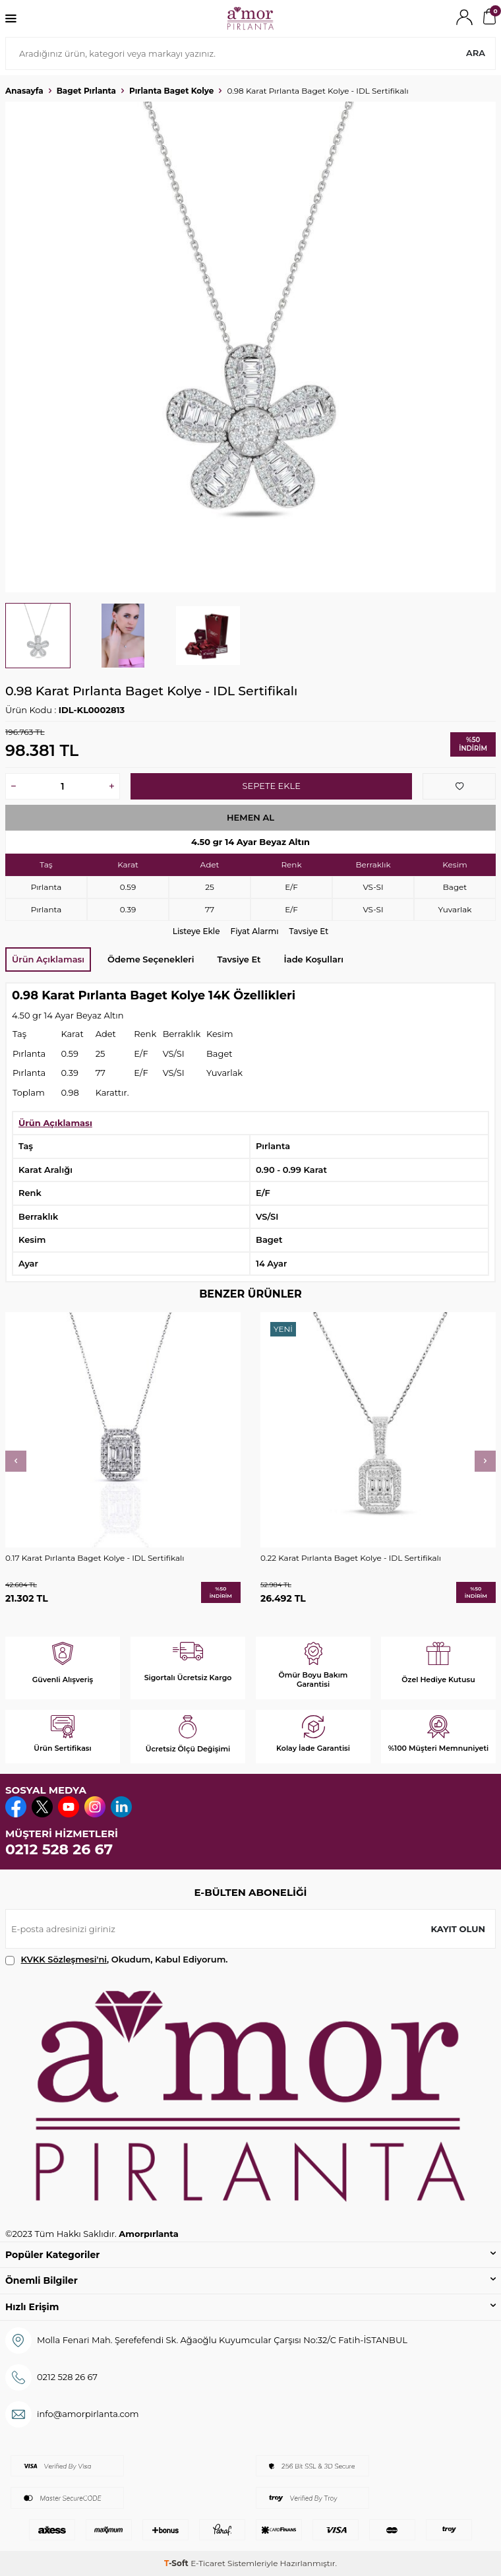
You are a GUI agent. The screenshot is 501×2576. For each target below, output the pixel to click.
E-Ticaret (208, 2563)
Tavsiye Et (309, 931)
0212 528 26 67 (59, 1849)
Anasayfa (24, 91)
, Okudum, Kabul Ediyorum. (116, 1959)
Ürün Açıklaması (48, 959)
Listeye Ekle (196, 931)
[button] (15, 1461)
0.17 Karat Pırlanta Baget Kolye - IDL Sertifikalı (95, 1558)
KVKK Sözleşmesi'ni (64, 1959)
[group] (250, 347)
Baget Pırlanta (86, 91)
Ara (475, 52)
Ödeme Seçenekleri (150, 959)
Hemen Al (250, 817)
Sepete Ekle (271, 785)
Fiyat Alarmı (255, 931)
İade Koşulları (313, 959)
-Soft (177, 2563)
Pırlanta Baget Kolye (171, 91)
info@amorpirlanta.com (88, 2413)
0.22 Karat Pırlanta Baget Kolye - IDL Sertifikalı (350, 1558)
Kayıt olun (457, 1929)
